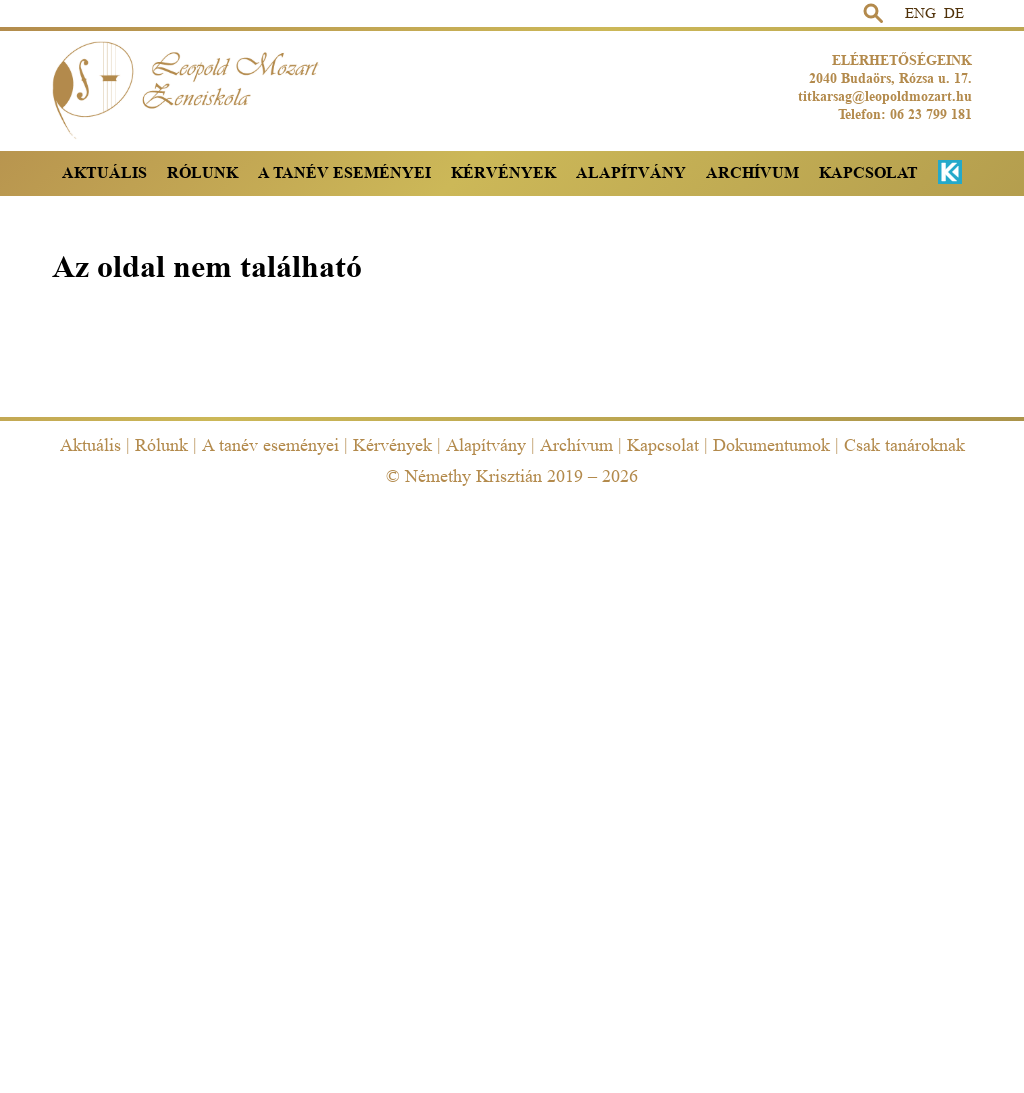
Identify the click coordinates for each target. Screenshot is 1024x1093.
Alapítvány (631, 172)
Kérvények (503, 172)
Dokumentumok (771, 445)
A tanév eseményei (344, 172)
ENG (920, 13)
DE (954, 13)
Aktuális (104, 172)
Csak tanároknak (904, 445)
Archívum (752, 172)
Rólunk (202, 172)
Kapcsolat (868, 172)
